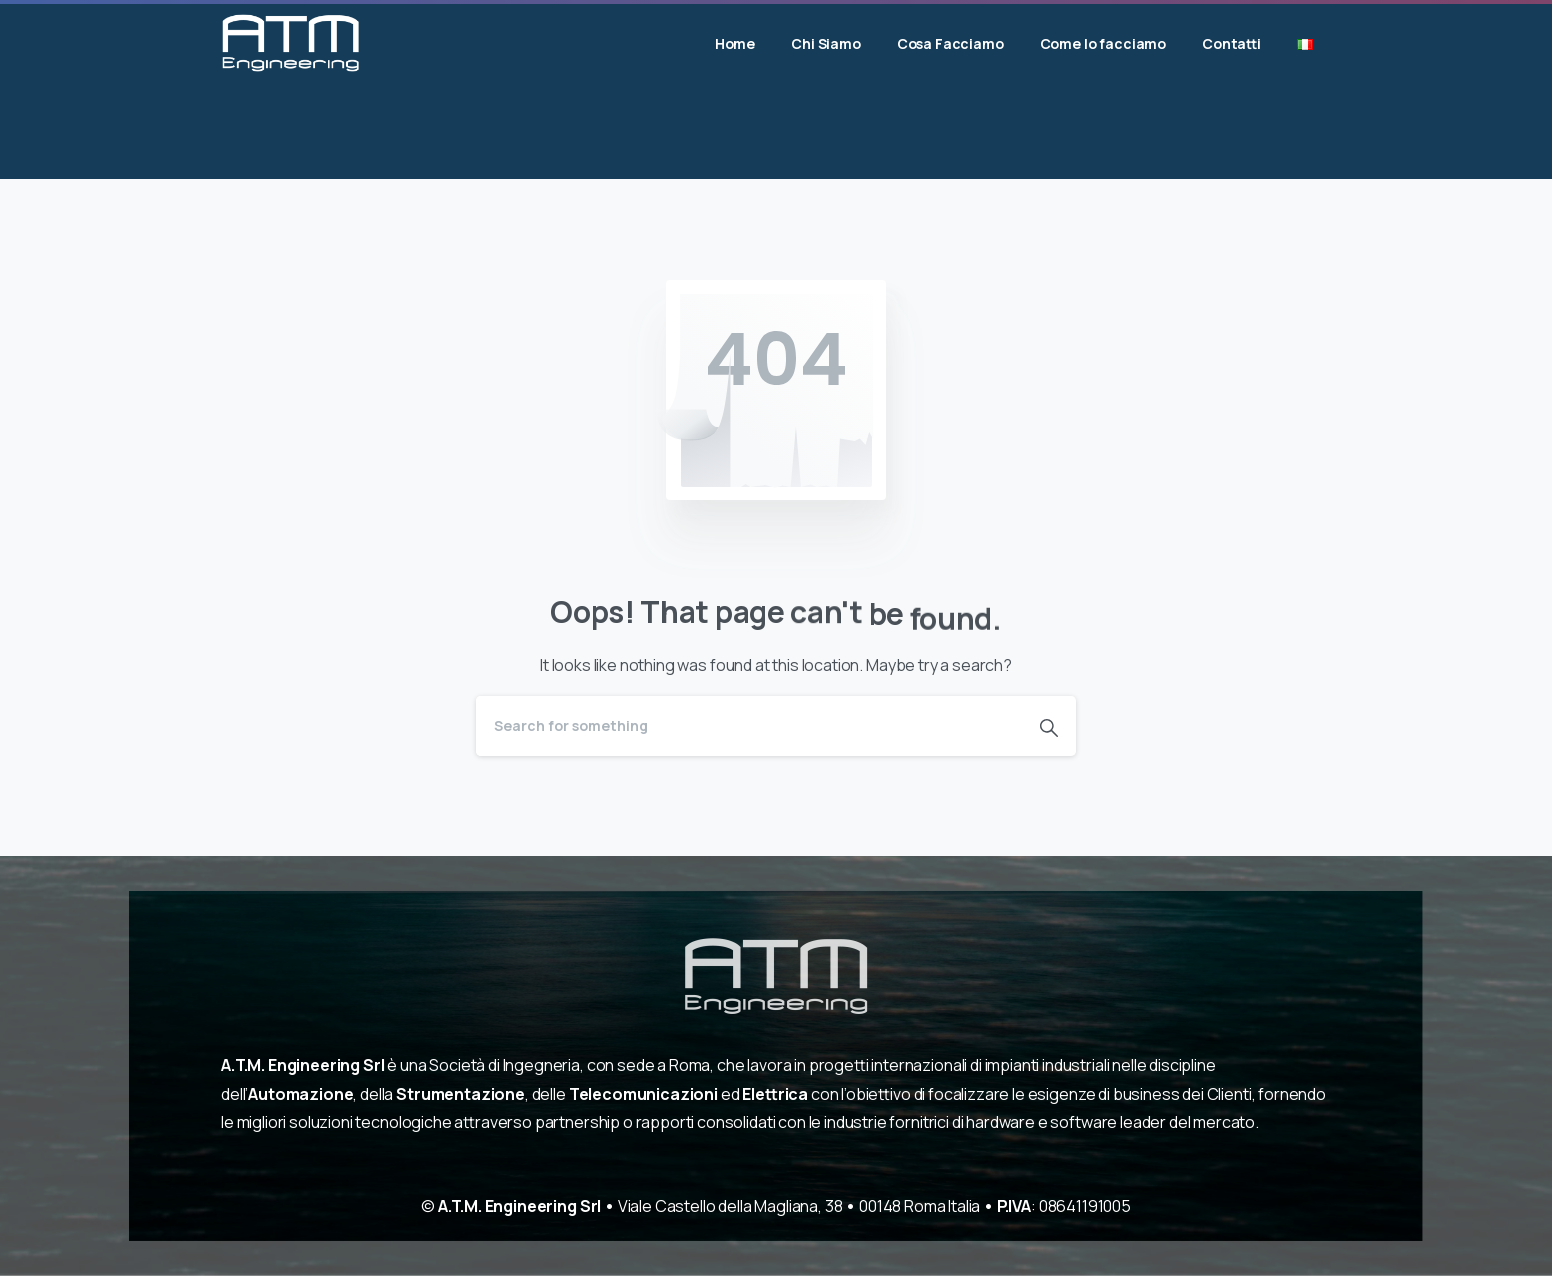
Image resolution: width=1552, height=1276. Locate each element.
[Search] (749, 726)
